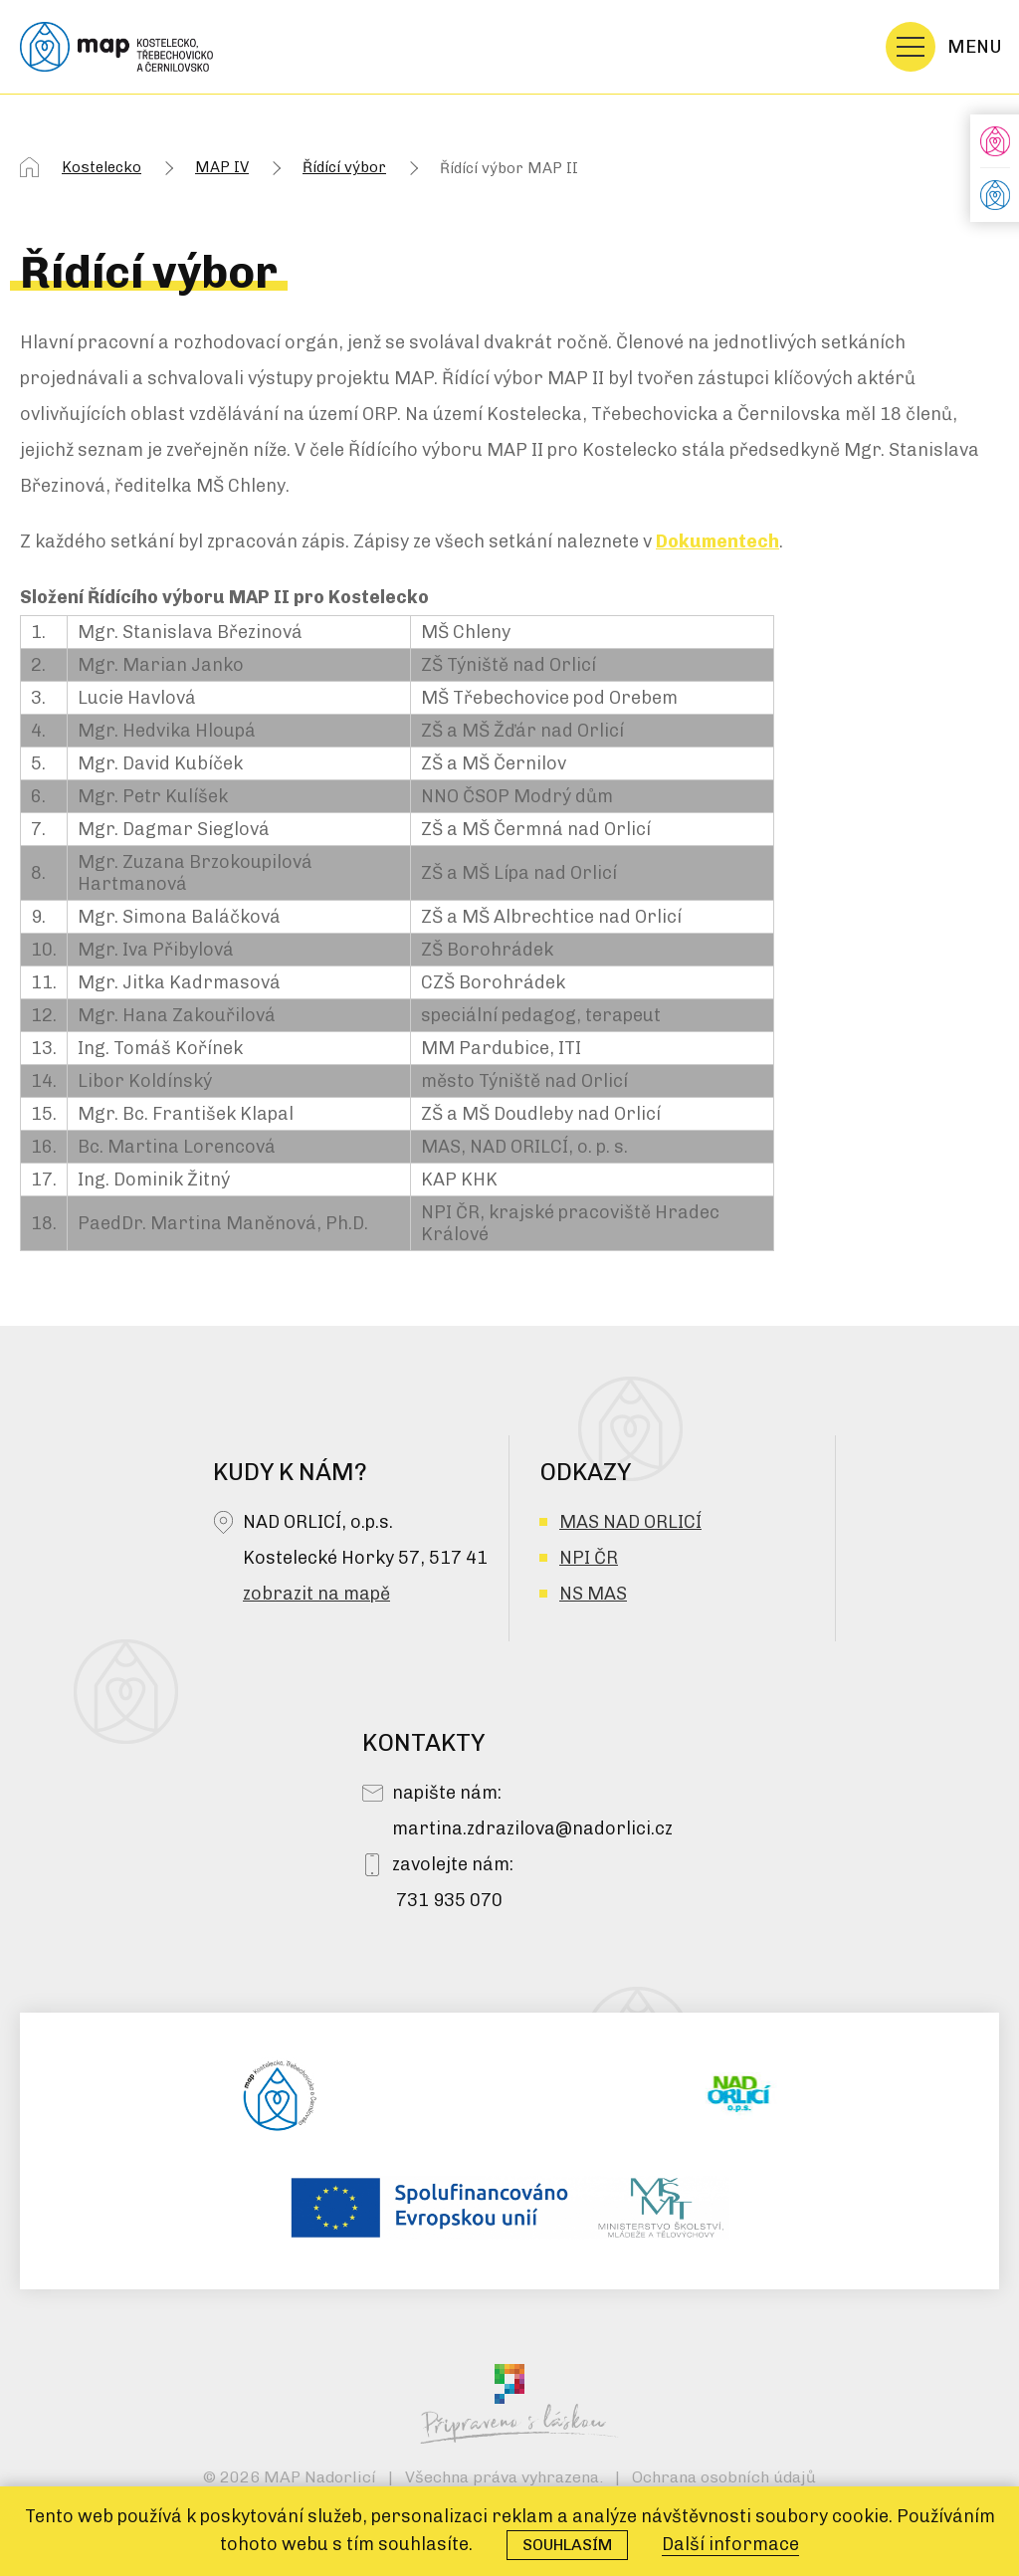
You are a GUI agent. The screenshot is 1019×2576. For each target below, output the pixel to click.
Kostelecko (101, 167)
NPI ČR (588, 1558)
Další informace (730, 2544)
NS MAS (593, 1594)
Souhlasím (567, 2544)
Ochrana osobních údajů (724, 2477)
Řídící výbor (344, 167)
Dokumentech (717, 541)
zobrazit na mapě (316, 1594)
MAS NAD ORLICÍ (630, 1522)
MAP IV (222, 167)
